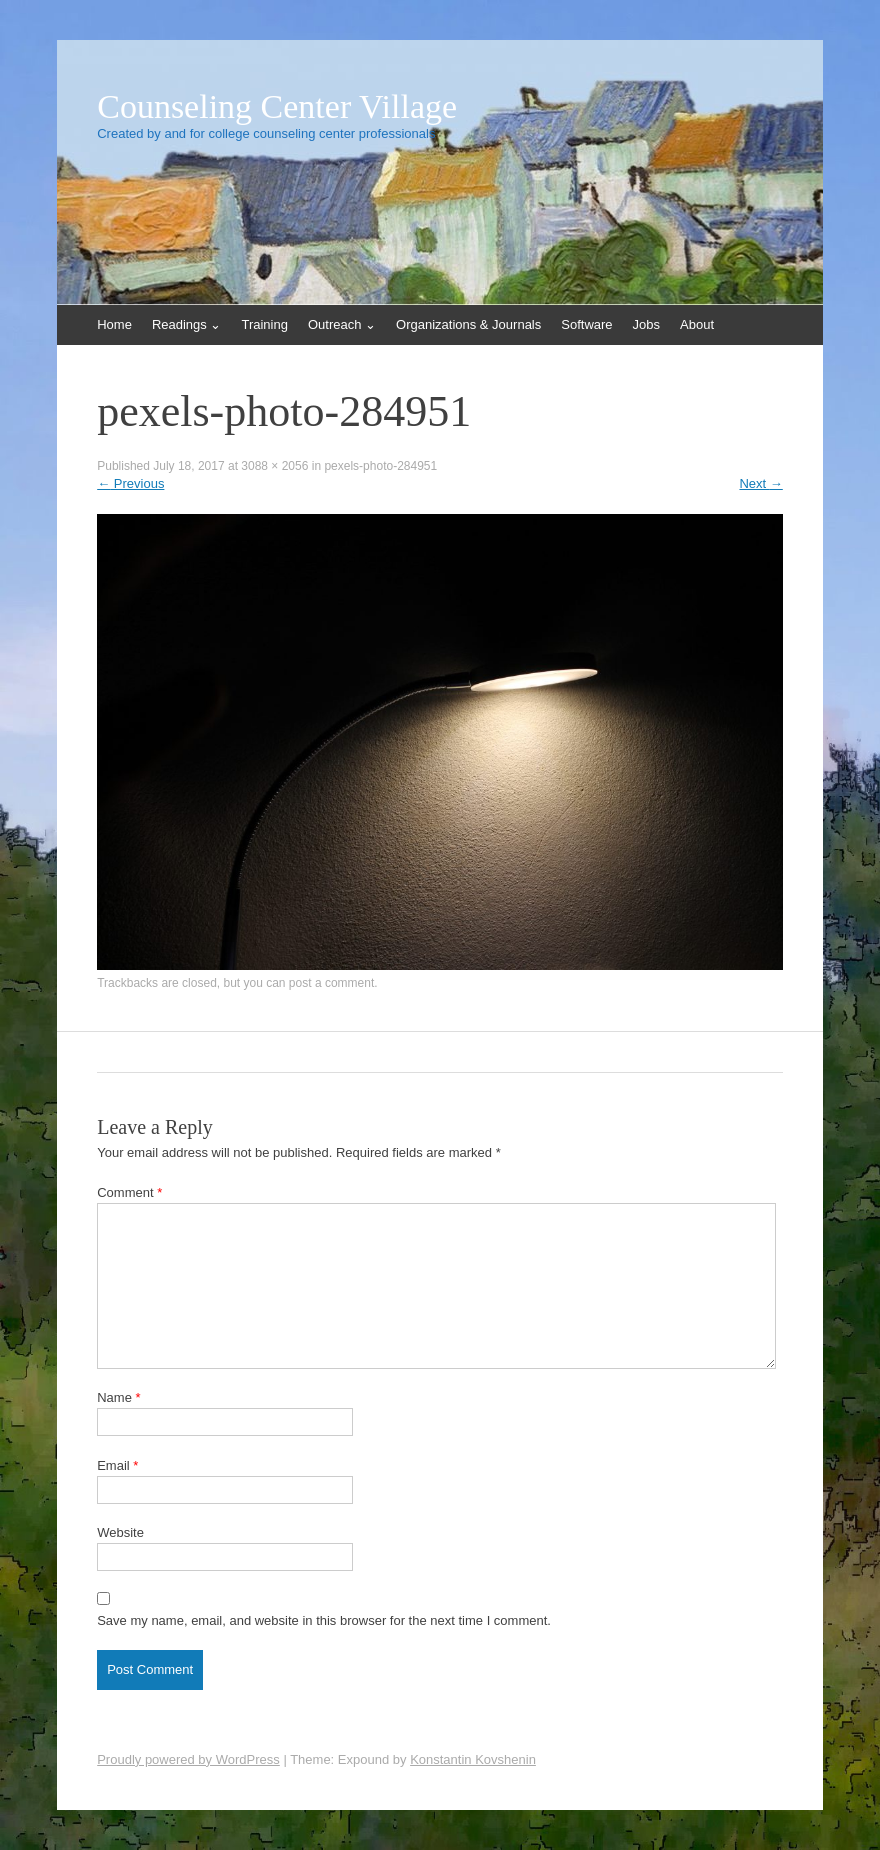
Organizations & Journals (468, 324)
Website (120, 1532)
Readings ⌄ (187, 324)
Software (586, 324)
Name (118, 1397)
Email (117, 1465)
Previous (130, 483)
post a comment (331, 983)
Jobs (646, 324)
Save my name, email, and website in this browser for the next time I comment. (324, 1620)
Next (760, 483)
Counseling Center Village (277, 107)
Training (264, 324)
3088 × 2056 (274, 466)
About (697, 324)
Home (114, 324)
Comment (129, 1192)
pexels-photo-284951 (380, 466)
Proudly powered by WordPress (188, 1759)
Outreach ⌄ (342, 324)
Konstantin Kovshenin (473, 1759)
